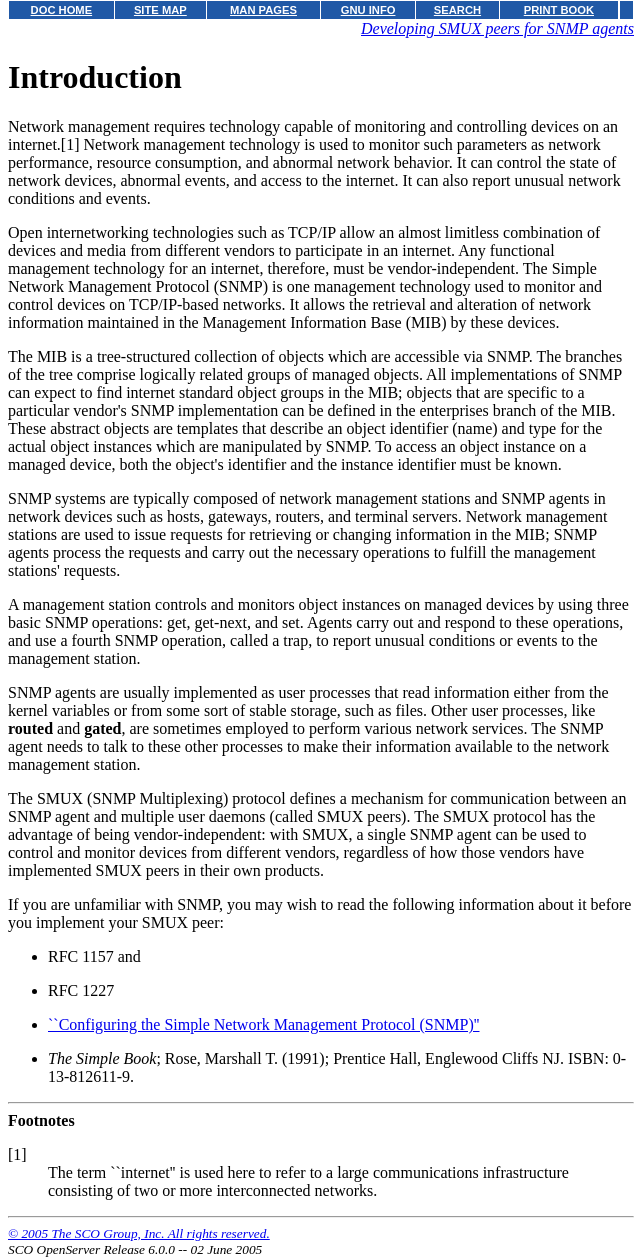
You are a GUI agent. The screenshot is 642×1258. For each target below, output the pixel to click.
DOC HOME (62, 10)
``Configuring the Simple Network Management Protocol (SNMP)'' (263, 1024)
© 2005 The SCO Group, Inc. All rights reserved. (139, 1233)
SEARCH (457, 10)
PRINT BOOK (559, 10)
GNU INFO (368, 10)
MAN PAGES (263, 10)
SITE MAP (160, 10)
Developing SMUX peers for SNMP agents (497, 28)
